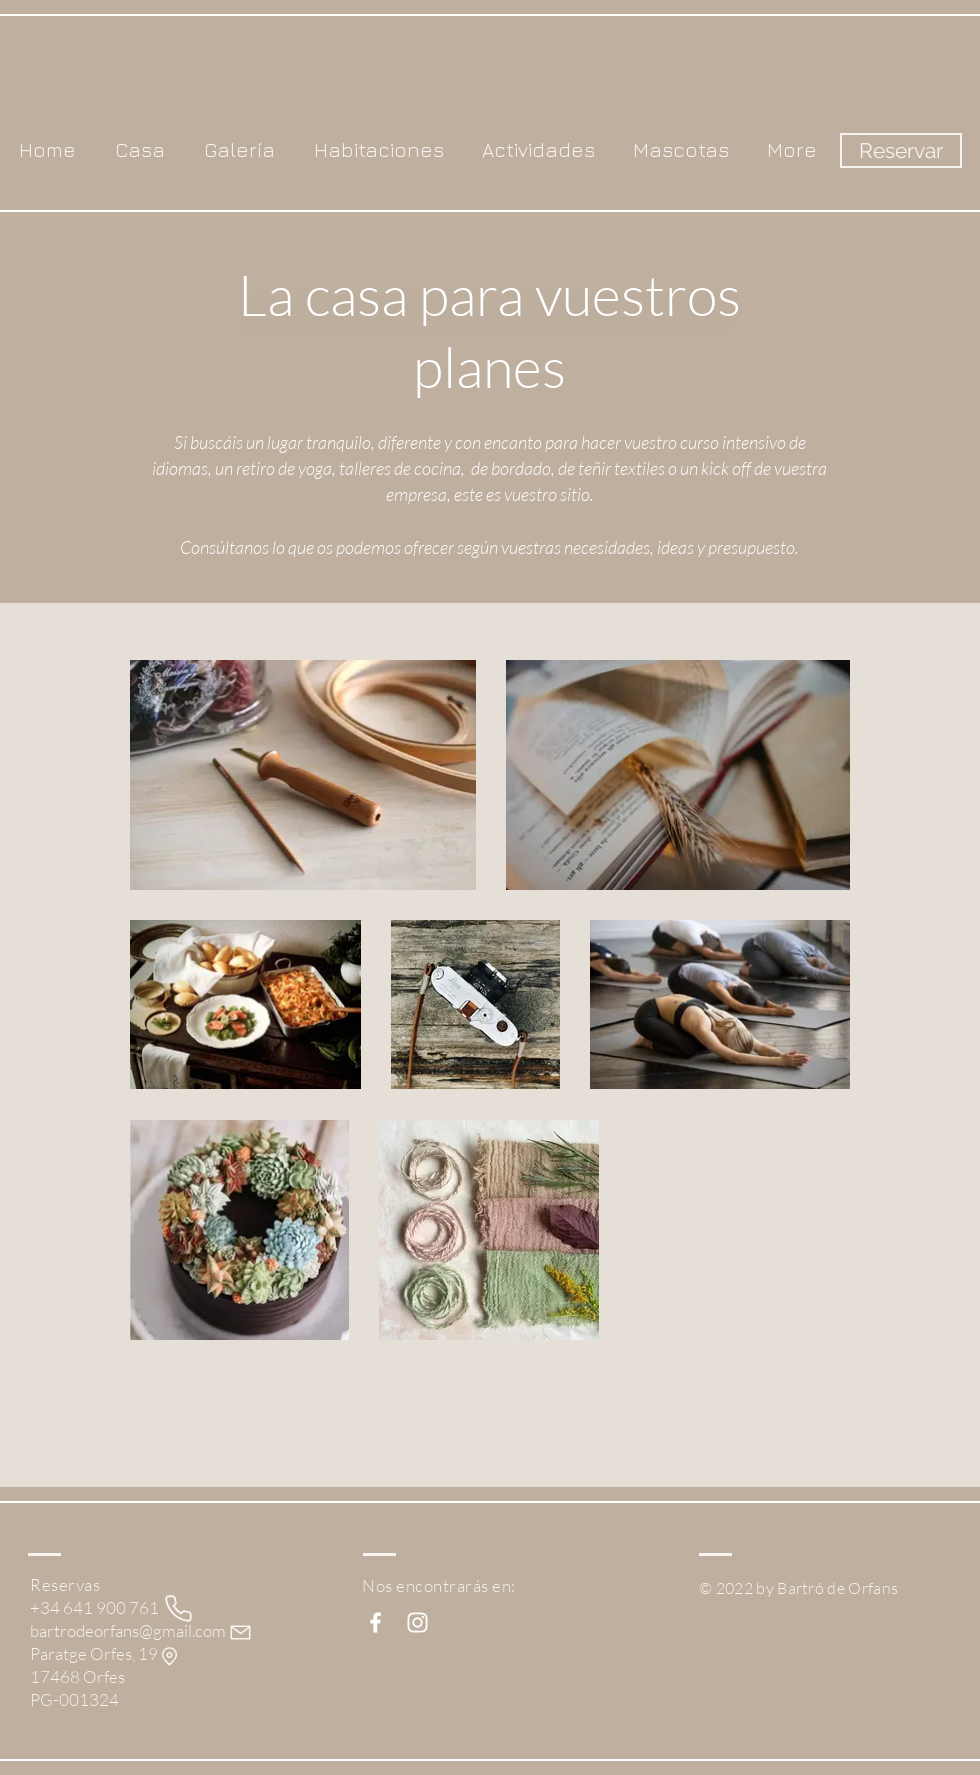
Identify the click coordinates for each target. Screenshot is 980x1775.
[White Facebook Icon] (375, 1622)
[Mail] (240, 1633)
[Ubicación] (169, 1656)
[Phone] (178, 1608)
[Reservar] (901, 150)
